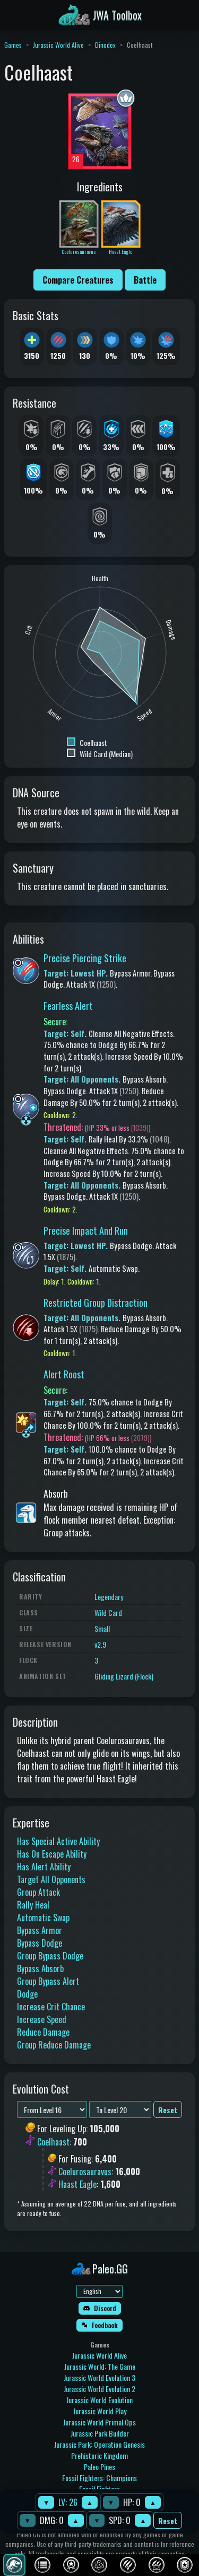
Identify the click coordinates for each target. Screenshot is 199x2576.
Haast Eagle (77, 2184)
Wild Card (108, 1612)
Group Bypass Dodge (50, 1955)
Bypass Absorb (40, 1968)
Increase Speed (41, 2019)
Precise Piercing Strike (85, 958)
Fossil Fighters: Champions (99, 2477)
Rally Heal (33, 1904)
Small (102, 1628)
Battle (145, 280)
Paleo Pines (99, 2466)
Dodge (27, 1994)
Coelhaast (53, 2141)
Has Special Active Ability (58, 1841)
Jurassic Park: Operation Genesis (99, 2444)
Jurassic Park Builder (100, 2433)
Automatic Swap (43, 1917)
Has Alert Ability (44, 1866)
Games (13, 44)
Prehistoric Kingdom (99, 2455)
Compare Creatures (78, 280)
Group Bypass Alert (48, 1981)
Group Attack (38, 1892)
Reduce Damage (43, 2032)
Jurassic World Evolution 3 (99, 2377)
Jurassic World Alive (58, 44)
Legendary (108, 1596)
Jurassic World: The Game (99, 2366)
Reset (167, 2520)
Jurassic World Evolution (99, 2399)
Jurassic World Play (99, 2410)
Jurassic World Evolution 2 (99, 2388)
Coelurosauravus (84, 2171)
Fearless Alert (68, 1006)
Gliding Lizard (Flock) (123, 1676)
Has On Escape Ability (51, 1854)
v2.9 (100, 1644)
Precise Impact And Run (86, 1230)
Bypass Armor (39, 1930)
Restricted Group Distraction (96, 1302)
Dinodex (105, 44)
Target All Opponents (51, 1879)
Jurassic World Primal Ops (99, 2422)
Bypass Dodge (39, 1943)
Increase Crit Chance (51, 2006)
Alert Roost (64, 1374)
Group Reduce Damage (54, 2044)
